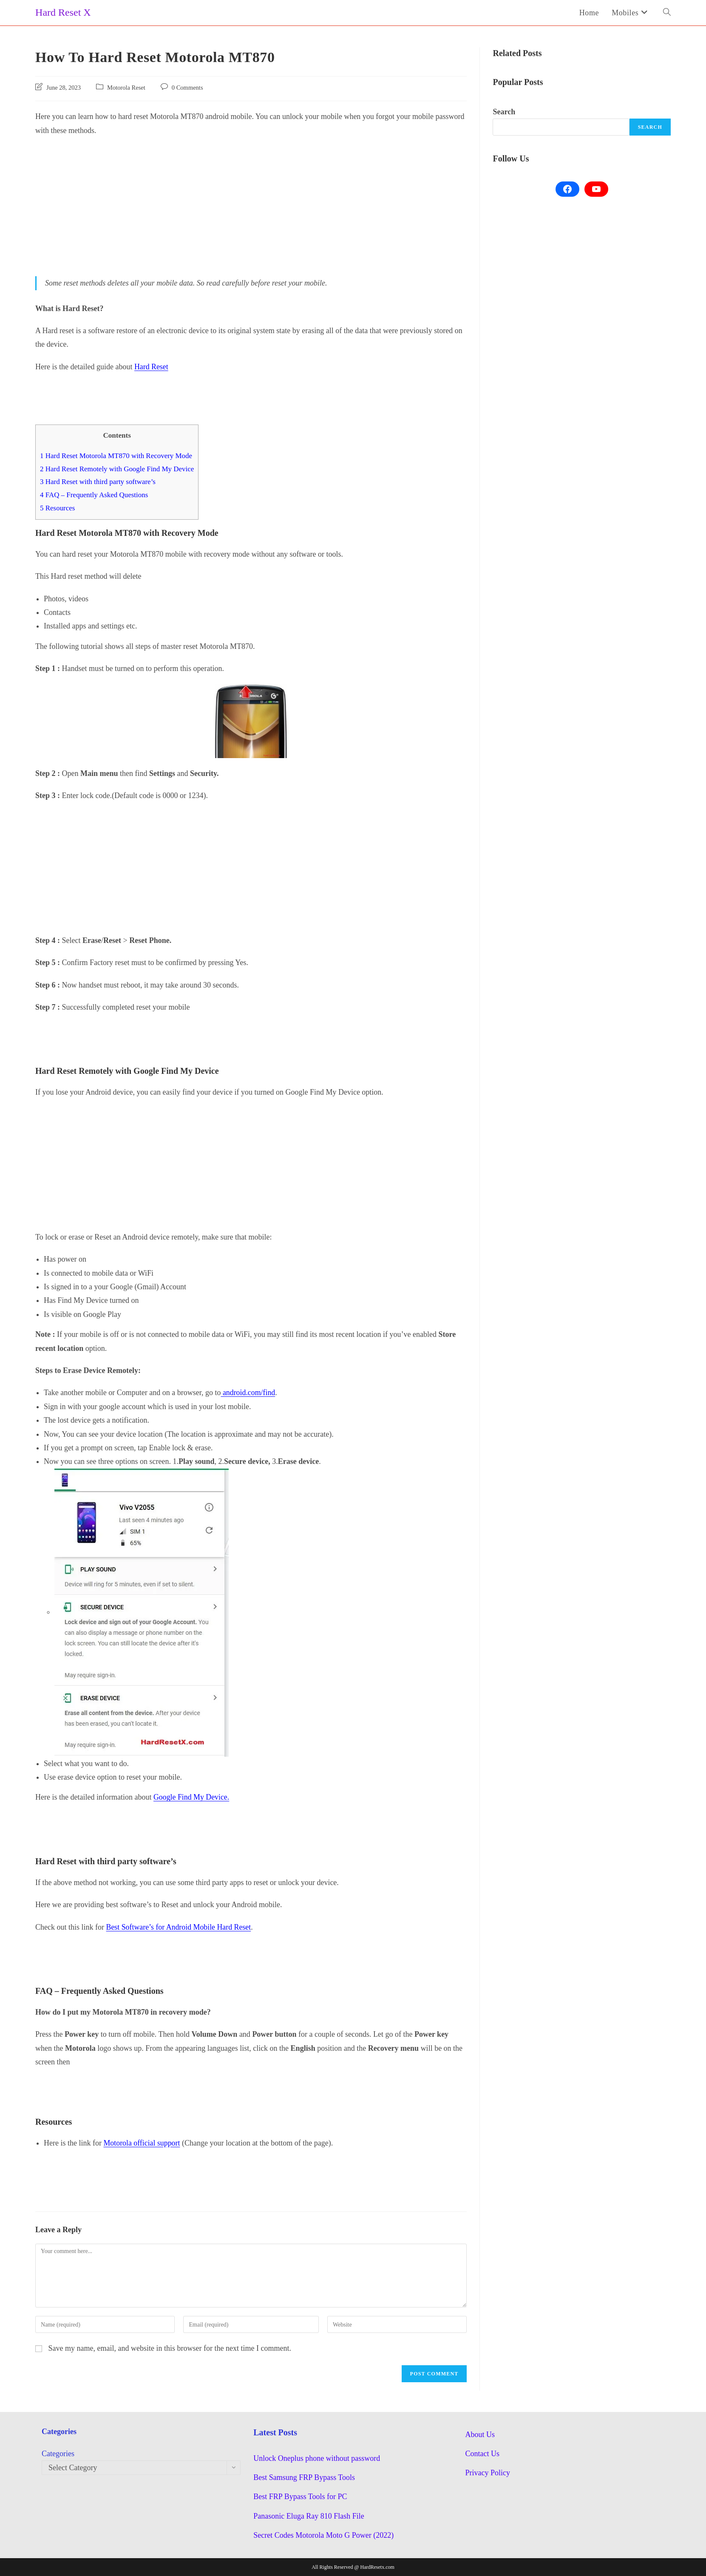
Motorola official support (142, 2143)
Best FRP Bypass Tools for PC (300, 2496)
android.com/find (248, 1392)
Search (504, 112)
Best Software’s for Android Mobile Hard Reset (179, 1927)
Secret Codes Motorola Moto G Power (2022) (323, 2535)
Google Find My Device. (191, 1797)
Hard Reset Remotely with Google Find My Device (118, 469)
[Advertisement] (251, 205)
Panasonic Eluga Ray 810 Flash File (308, 2516)
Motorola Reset (126, 87)
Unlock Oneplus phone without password (316, 2458)
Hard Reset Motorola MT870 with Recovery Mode (116, 456)
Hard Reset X (63, 12)
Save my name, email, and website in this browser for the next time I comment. (169, 2348)
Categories (58, 2453)
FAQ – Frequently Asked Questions (94, 495)
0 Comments (187, 87)
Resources (57, 508)
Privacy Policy (487, 2472)
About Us (480, 2434)
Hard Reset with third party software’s (98, 482)
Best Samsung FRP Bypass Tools (304, 2477)
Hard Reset (151, 366)
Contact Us (482, 2453)
